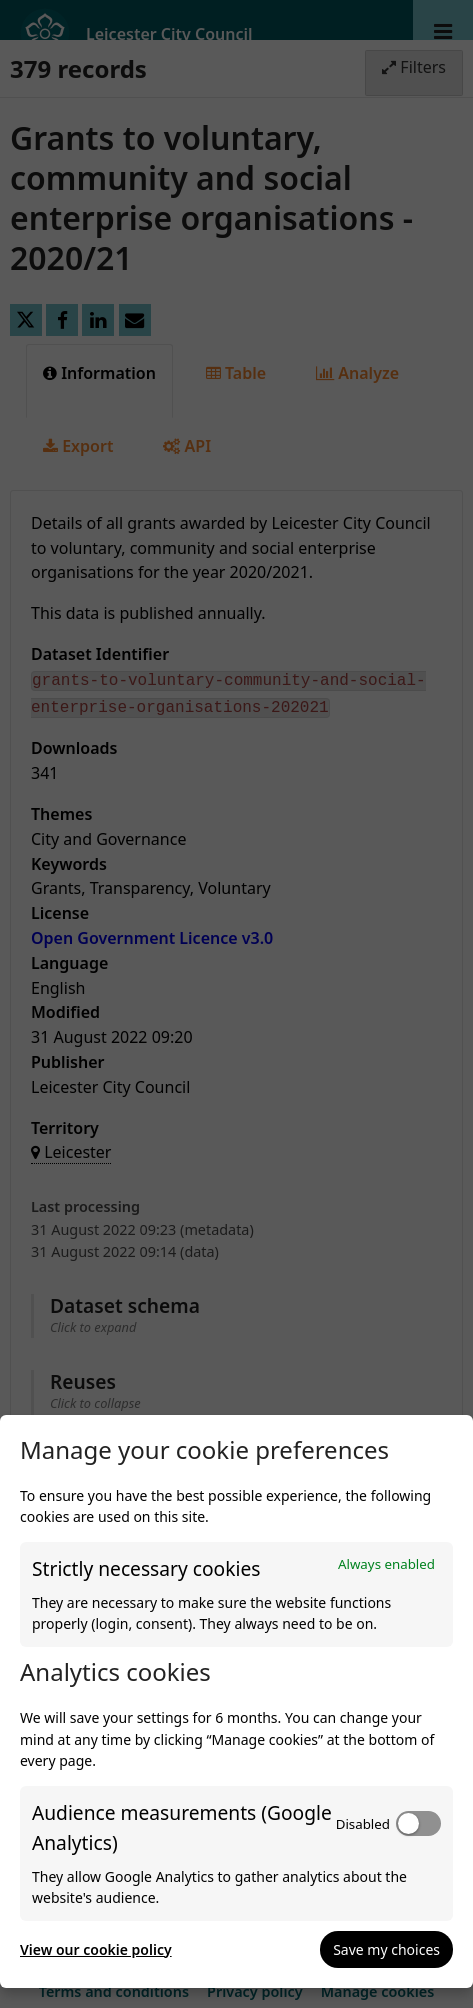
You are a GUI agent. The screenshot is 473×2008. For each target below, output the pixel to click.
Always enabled (386, 1564)
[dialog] (236, 1701)
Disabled (363, 1824)
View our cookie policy (96, 1949)
